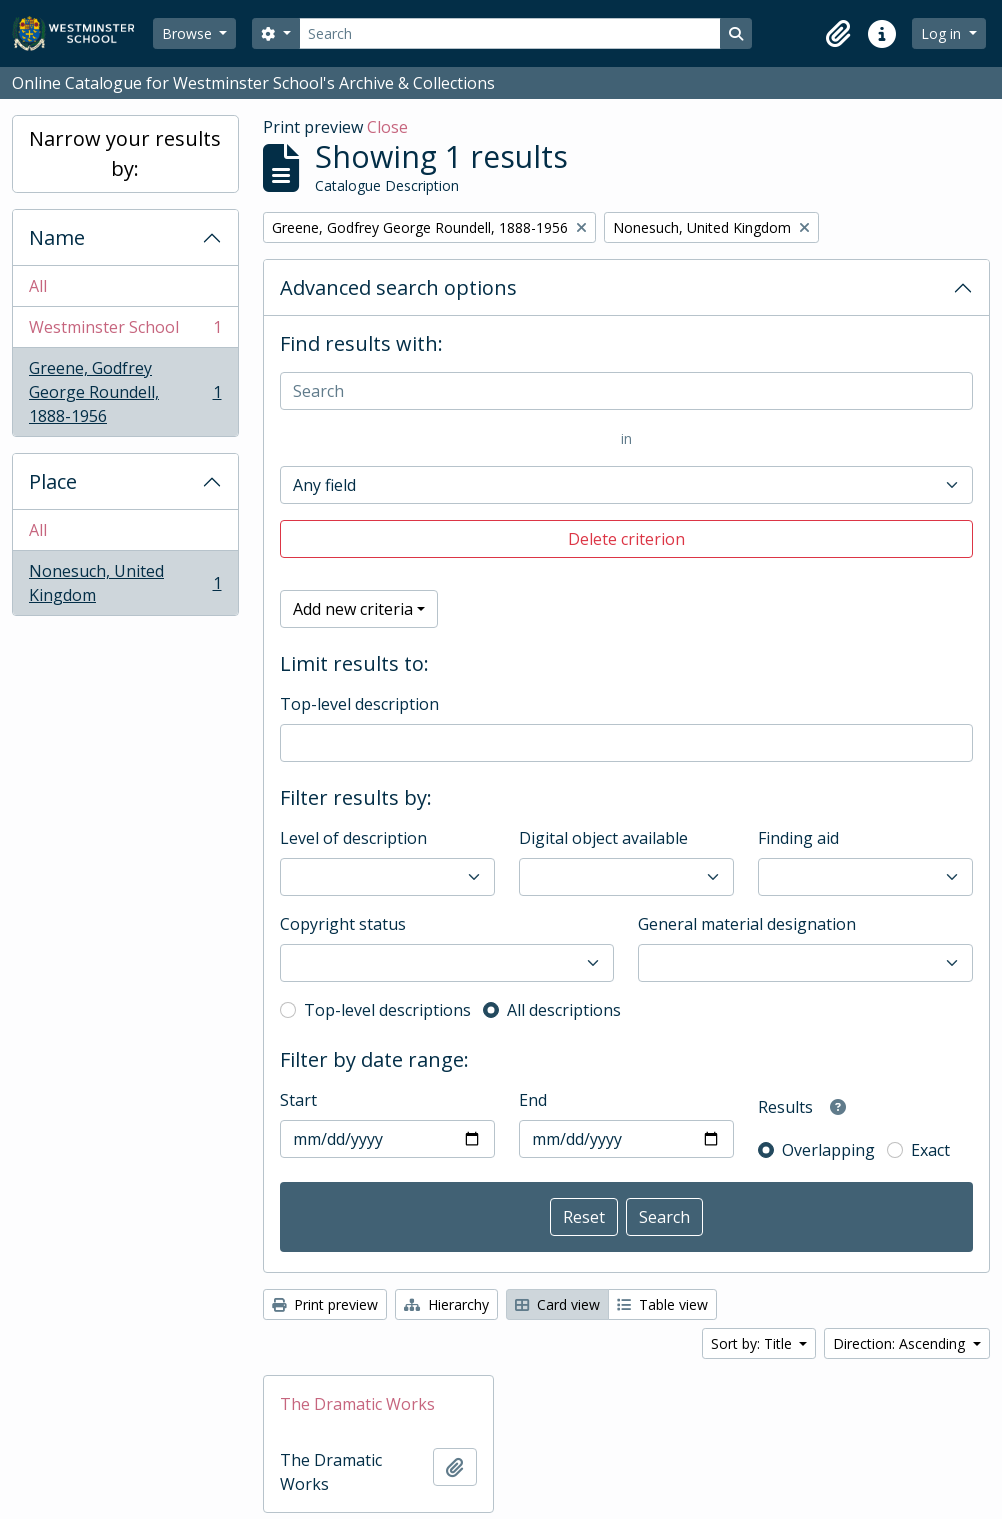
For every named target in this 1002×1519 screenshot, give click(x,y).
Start (298, 1100)
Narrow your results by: (125, 153)
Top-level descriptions (387, 1010)
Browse (189, 33)
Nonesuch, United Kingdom (125, 583)
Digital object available (603, 838)
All (38, 286)
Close (387, 127)
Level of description (353, 838)
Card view (557, 1304)
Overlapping (828, 1150)
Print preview (325, 1304)
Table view (662, 1304)
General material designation (747, 924)
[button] (838, 34)
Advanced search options (398, 287)
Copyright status (343, 924)
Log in (943, 33)
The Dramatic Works (357, 1404)
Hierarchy (446, 1304)
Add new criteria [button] (353, 609)
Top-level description (359, 704)
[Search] (510, 33)
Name (57, 237)
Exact (930, 1150)
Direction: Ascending (901, 1343)
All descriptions (564, 1010)
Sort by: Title (753, 1343)
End (533, 1100)
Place (53, 481)
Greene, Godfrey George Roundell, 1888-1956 (125, 392)
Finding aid (798, 838)
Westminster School (125, 331)
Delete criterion (626, 539)
